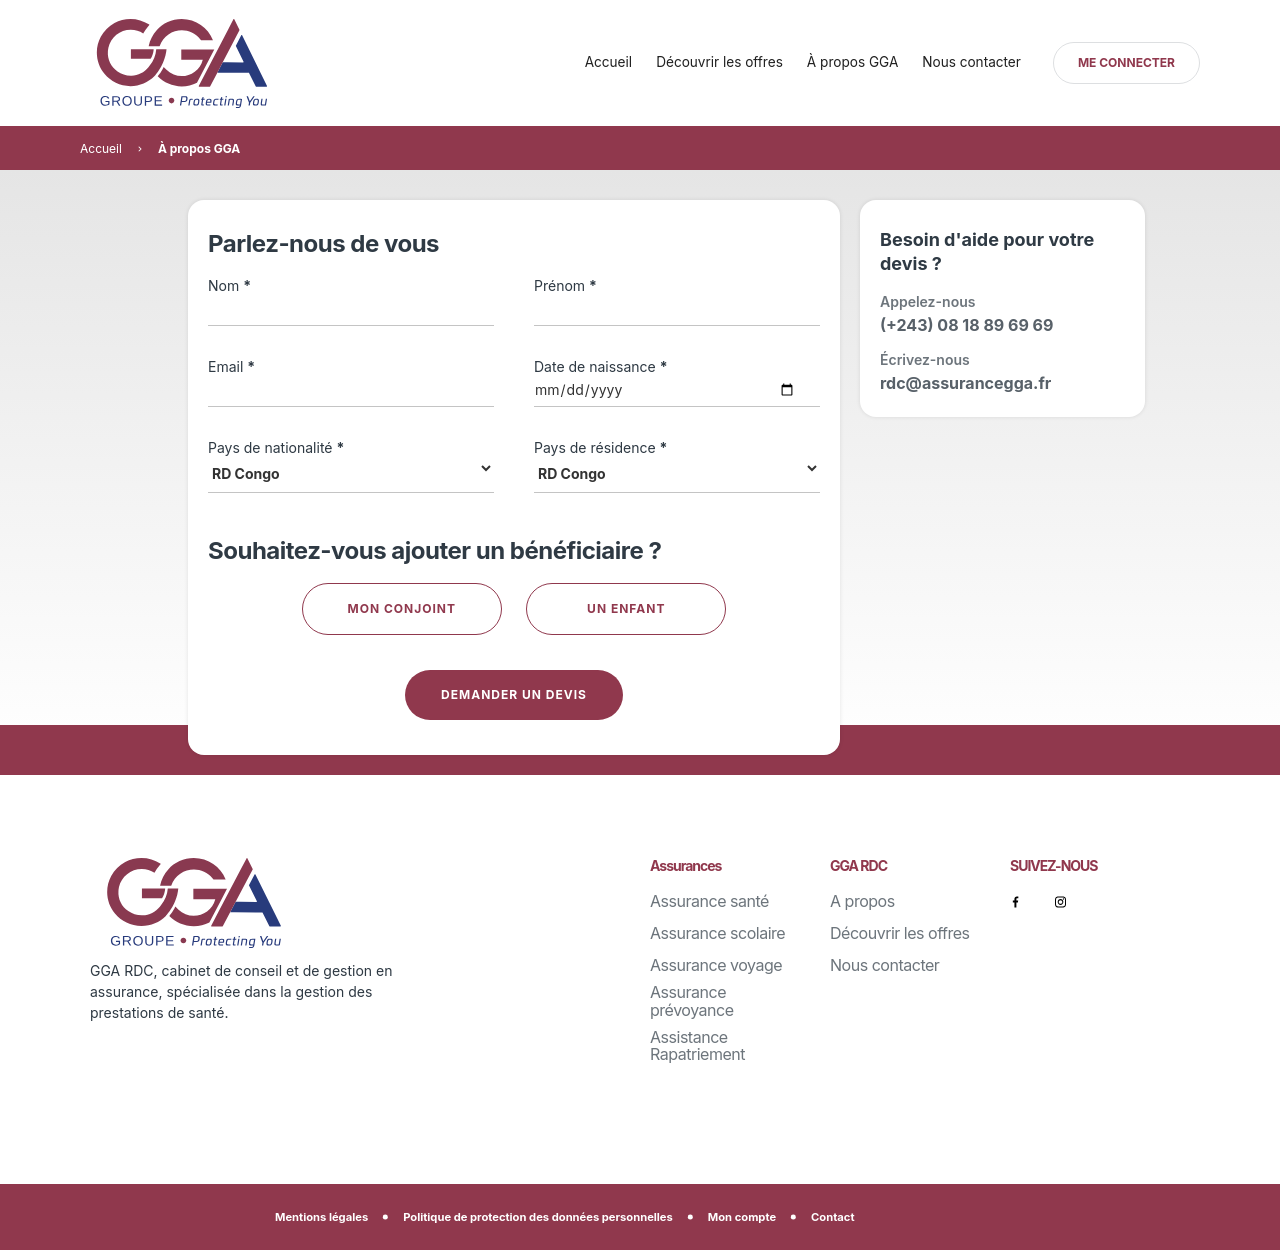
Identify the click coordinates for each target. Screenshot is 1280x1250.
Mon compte (742, 1217)
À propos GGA (852, 62)
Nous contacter (971, 62)
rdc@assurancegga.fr (965, 383)
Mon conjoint (402, 608)
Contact (832, 1217)
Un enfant (626, 608)
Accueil (608, 62)
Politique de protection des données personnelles (538, 1217)
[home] (220, 63)
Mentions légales (321, 1217)
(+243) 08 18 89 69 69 (966, 325)
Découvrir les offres (719, 62)
